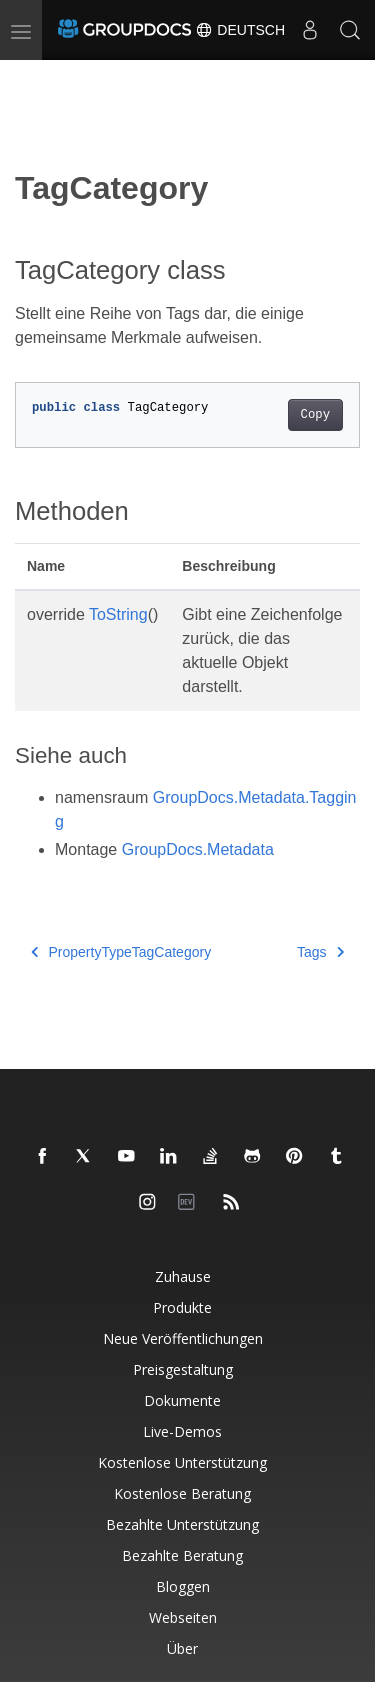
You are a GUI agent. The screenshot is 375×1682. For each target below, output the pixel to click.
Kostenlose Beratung (182, 1493)
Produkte (182, 1307)
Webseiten (183, 1617)
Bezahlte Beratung (182, 1555)
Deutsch (240, 30)
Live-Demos (182, 1431)
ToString (118, 614)
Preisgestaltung (183, 1369)
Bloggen (183, 1586)
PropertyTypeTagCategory (121, 952)
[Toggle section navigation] (32, 77)
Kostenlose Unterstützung (182, 1462)
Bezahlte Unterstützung (182, 1524)
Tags (320, 952)
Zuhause (183, 1276)
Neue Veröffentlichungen (183, 1338)
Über (182, 1648)
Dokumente (182, 1400)
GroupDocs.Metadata (198, 849)
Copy (315, 415)
